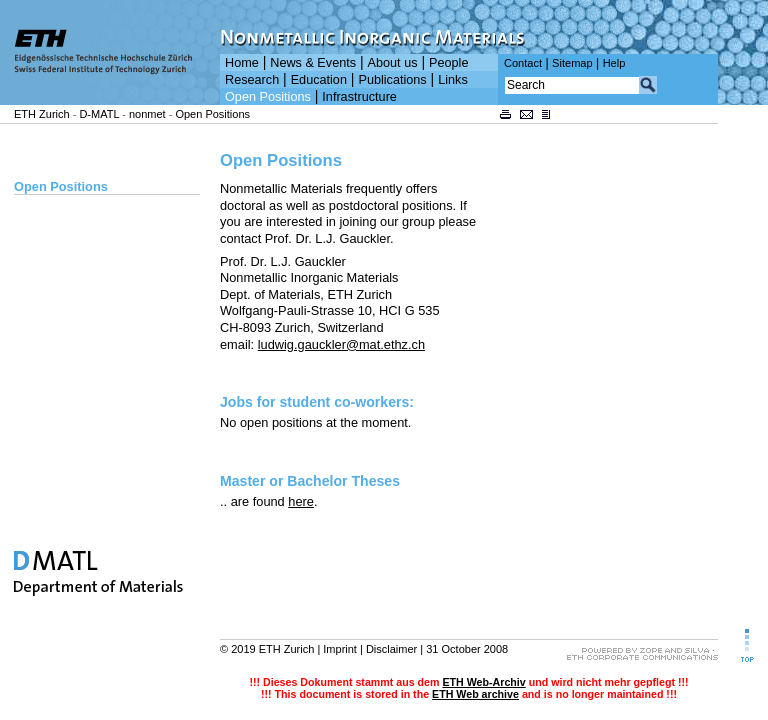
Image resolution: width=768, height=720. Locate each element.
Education (319, 80)
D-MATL (99, 114)
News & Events (313, 63)
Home (242, 63)
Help (614, 63)
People (448, 63)
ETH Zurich (42, 114)
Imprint (340, 649)
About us (393, 63)
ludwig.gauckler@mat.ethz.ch (341, 344)
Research (252, 80)
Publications (392, 80)
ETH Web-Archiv (483, 682)
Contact (523, 63)
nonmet (147, 114)
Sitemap (572, 63)
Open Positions (268, 97)
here (301, 501)
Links (453, 80)
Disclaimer (391, 649)
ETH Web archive (475, 694)
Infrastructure (359, 97)
